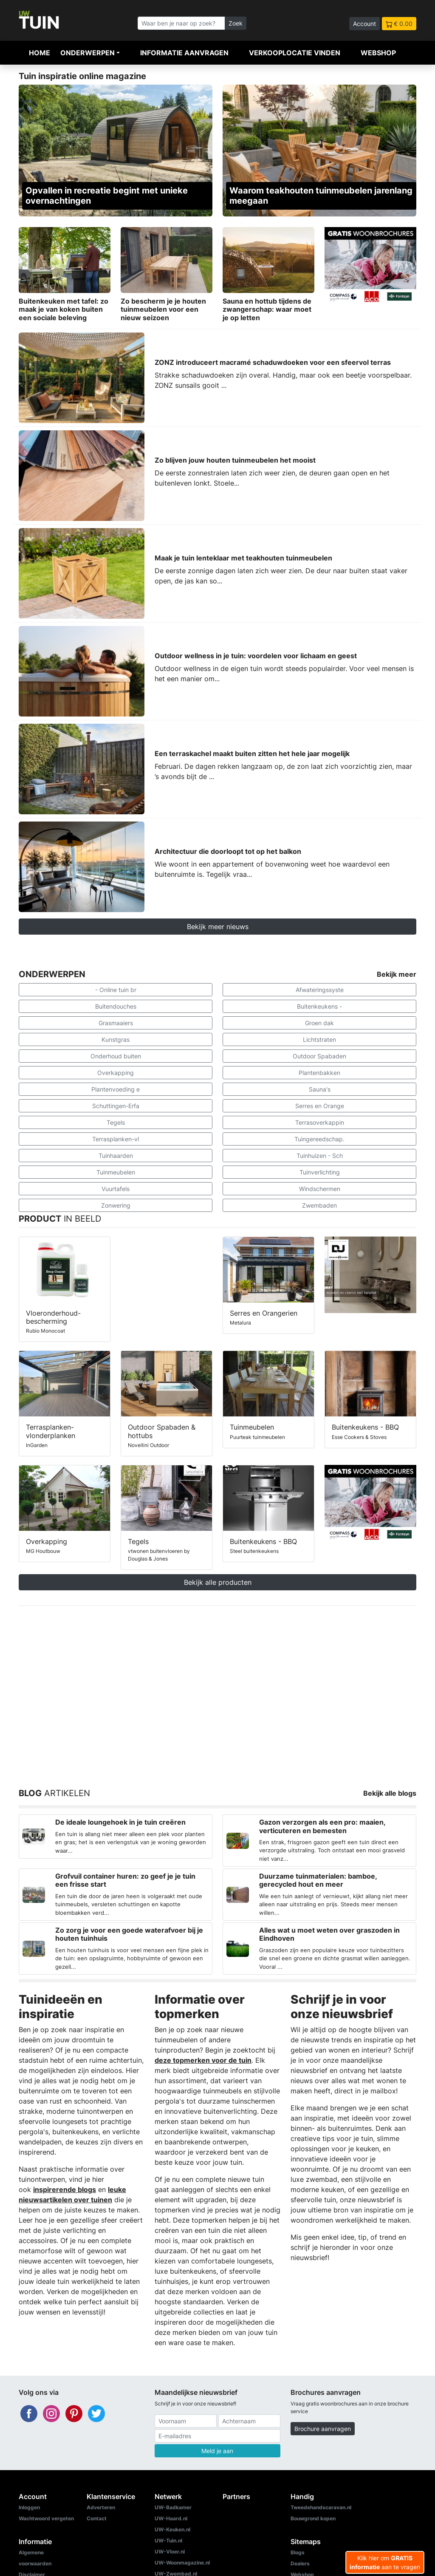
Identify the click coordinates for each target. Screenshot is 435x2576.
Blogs (298, 2552)
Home (39, 52)
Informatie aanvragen (184, 52)
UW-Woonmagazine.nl (182, 2562)
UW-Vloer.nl (170, 2551)
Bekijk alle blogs (389, 1793)
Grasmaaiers (116, 1022)
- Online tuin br (115, 989)
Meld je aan (217, 2450)
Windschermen (319, 1188)
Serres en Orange (319, 1105)
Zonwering (115, 1205)
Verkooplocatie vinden (294, 52)
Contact (97, 2518)
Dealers (300, 2563)
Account (364, 23)
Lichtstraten (319, 1039)
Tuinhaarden (116, 1155)
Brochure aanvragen (322, 2428)
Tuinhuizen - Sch (320, 1155)
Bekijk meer (396, 974)
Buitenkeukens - (319, 1006)
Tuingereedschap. (319, 1139)
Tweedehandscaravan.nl (321, 2507)
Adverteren (101, 2507)
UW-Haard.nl (171, 2518)
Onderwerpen (87, 52)
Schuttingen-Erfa (115, 1105)
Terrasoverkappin (319, 1122)
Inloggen (29, 2507)
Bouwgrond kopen (313, 2518)
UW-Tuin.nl (168, 2540)
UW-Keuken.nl (172, 2529)
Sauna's (319, 1089)
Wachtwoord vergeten (46, 2518)
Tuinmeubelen (115, 1172)
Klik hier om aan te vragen (385, 2562)
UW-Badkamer (173, 2507)
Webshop (378, 52)
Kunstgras (116, 1039)
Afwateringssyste (320, 989)
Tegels (116, 1122)
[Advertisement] (217, 1686)
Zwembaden (319, 1205)
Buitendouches (115, 1006)
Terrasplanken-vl (115, 1139)
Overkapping (115, 1072)
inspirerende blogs (64, 2189)
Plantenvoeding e (115, 1089)
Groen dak (319, 1022)
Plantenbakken (319, 1072)
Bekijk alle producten (217, 1582)
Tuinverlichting (319, 1172)
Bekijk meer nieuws (218, 926)
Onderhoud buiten (115, 1056)
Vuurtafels (116, 1188)
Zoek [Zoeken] (236, 23)
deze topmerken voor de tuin (203, 2060)
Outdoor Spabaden (319, 1056)
